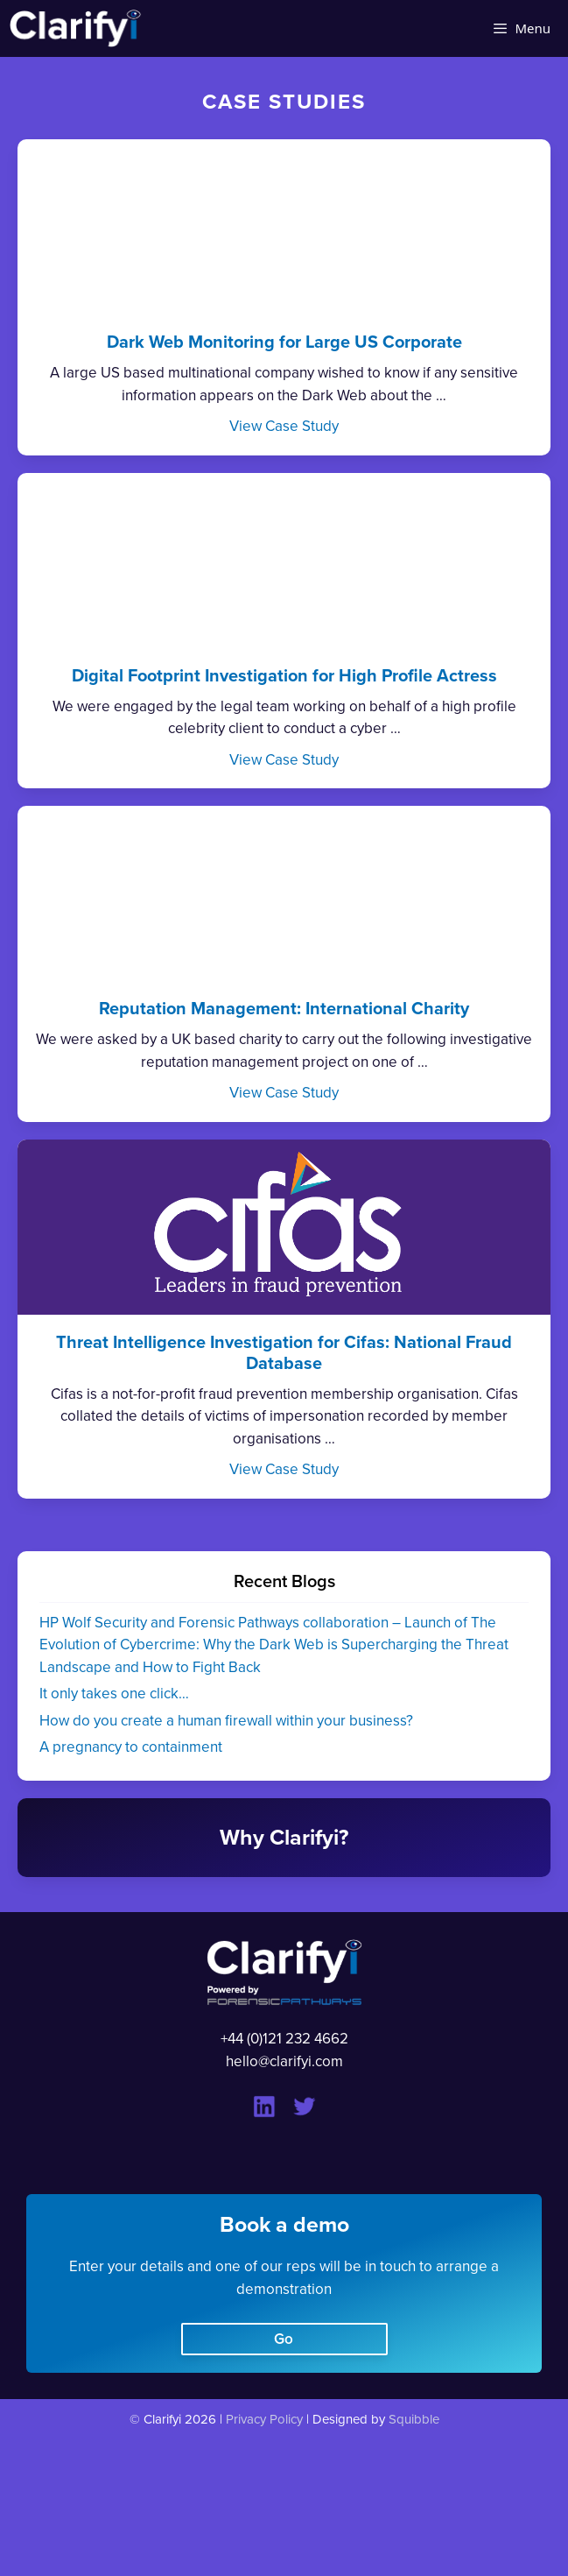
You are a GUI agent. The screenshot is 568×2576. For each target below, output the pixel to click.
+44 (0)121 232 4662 (284, 2038)
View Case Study (284, 426)
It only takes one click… (114, 1693)
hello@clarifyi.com (284, 2061)
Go (284, 2339)
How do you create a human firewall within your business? (226, 1720)
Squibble (414, 2419)
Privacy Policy (264, 2419)
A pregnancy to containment (130, 1747)
